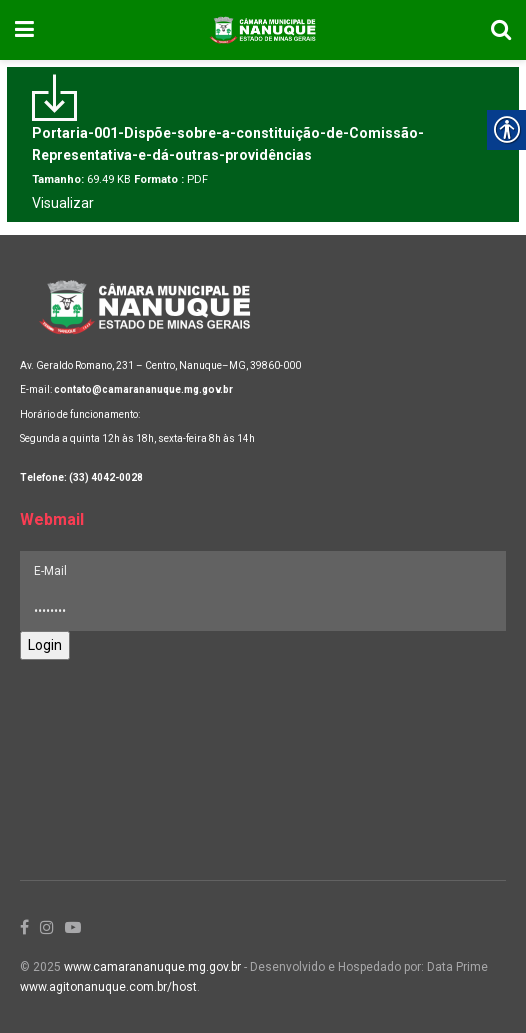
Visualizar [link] (63, 203)
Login (45, 645)
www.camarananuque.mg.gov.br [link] (152, 967)
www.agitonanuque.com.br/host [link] (108, 987)
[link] (24, 30)
